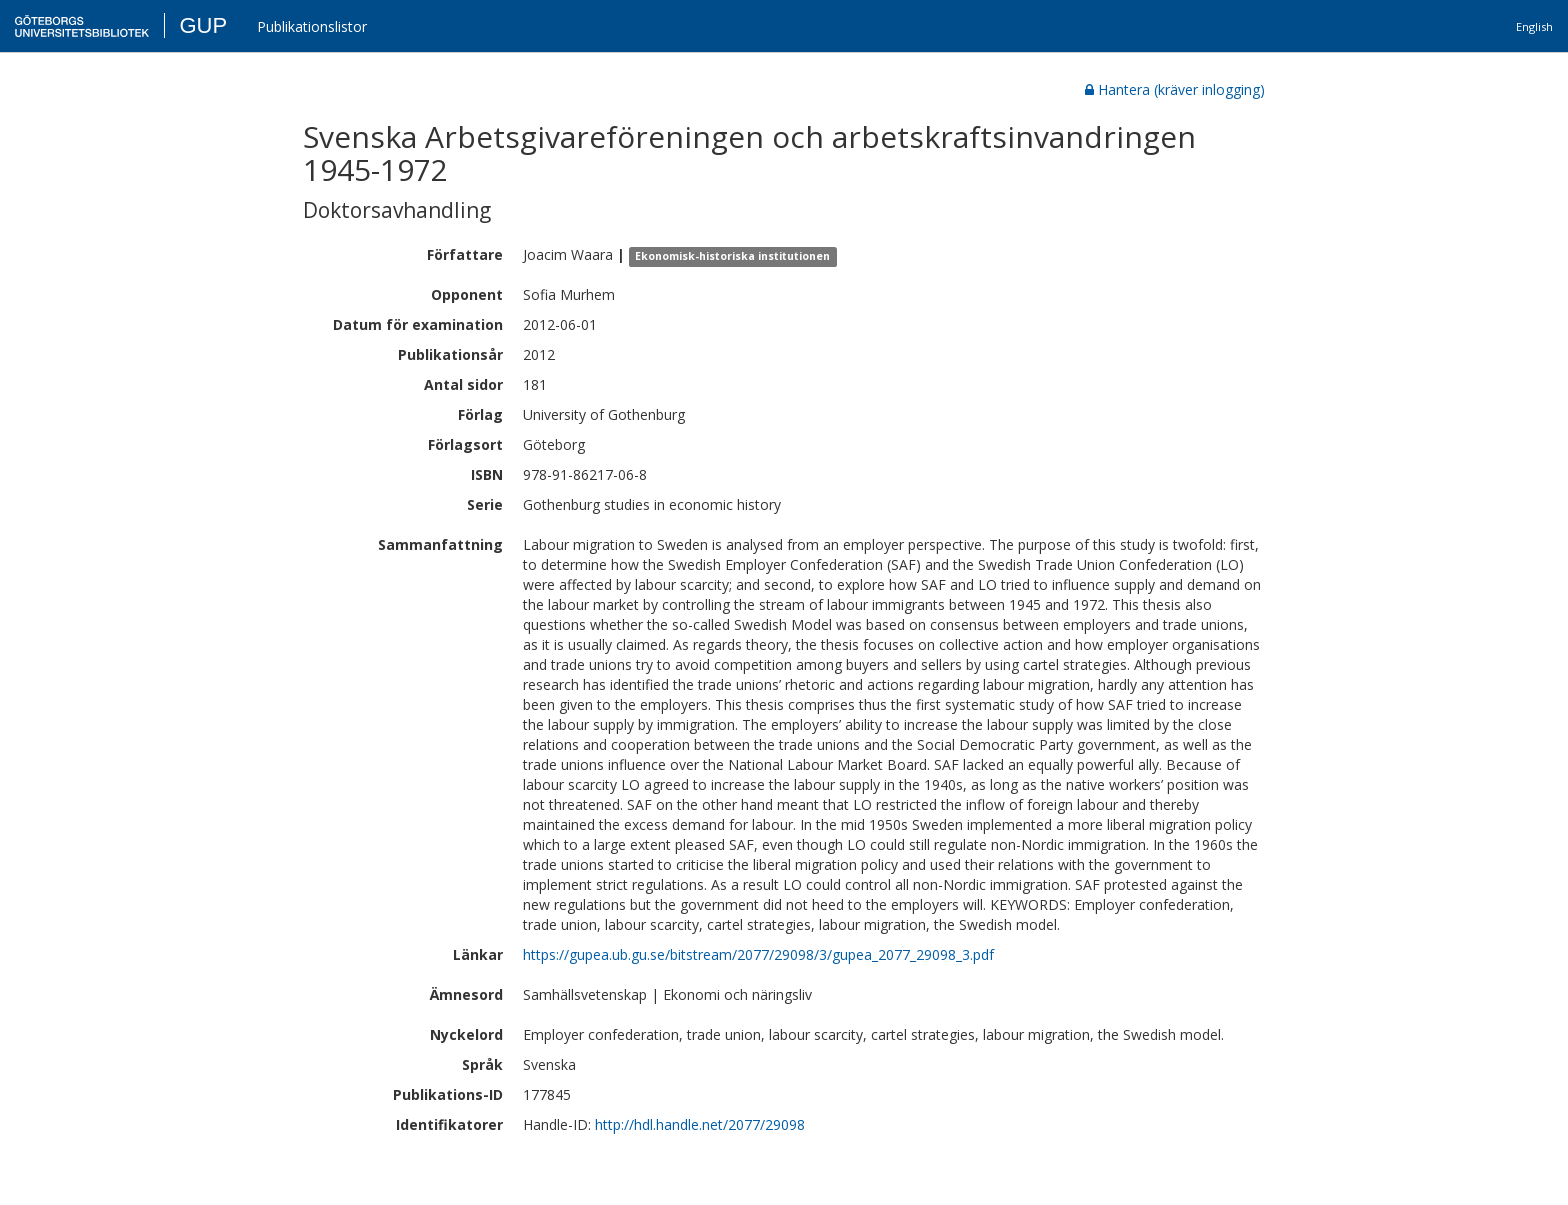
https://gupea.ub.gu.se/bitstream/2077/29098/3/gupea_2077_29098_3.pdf (758, 954)
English (1534, 26)
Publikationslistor (312, 26)
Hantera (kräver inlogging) (1175, 89)
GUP (203, 25)
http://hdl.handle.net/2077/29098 (700, 1124)
